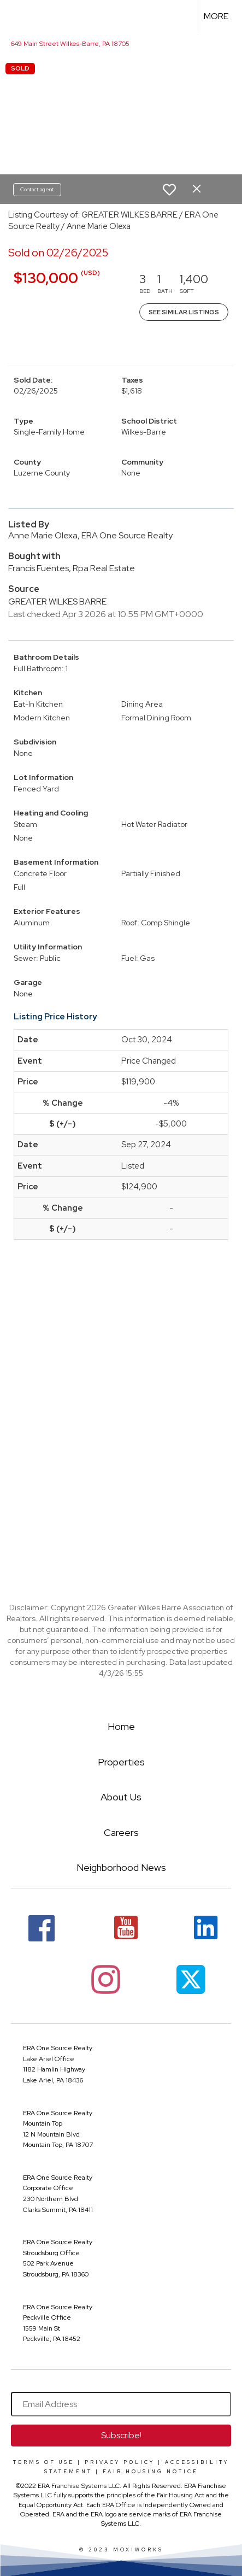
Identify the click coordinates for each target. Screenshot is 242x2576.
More (216, 16)
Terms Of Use (43, 2462)
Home (121, 1726)
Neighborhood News (121, 1867)
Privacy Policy (120, 2462)
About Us (121, 1797)
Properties (121, 1762)
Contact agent (37, 189)
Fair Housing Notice (150, 2471)
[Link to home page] (18, 16)
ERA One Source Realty (57, 2048)
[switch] (169, 189)
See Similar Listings (184, 312)
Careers (121, 1832)
